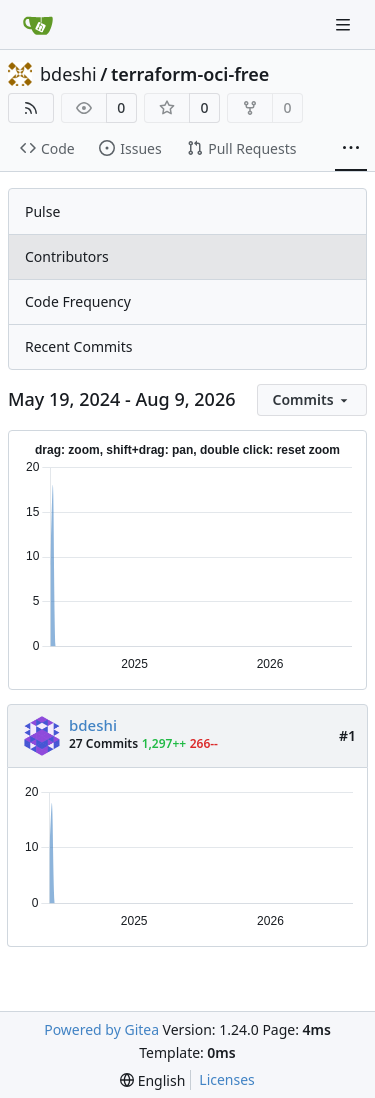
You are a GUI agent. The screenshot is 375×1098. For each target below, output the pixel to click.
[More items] (351, 149)
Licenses (227, 1079)
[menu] (312, 400)
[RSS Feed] (31, 108)
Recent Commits (78, 346)
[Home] (38, 25)
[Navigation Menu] (345, 24)
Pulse (42, 211)
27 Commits (103, 743)
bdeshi (68, 74)
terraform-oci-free (190, 74)
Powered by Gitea (101, 1029)
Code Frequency (78, 301)
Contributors (67, 256)
